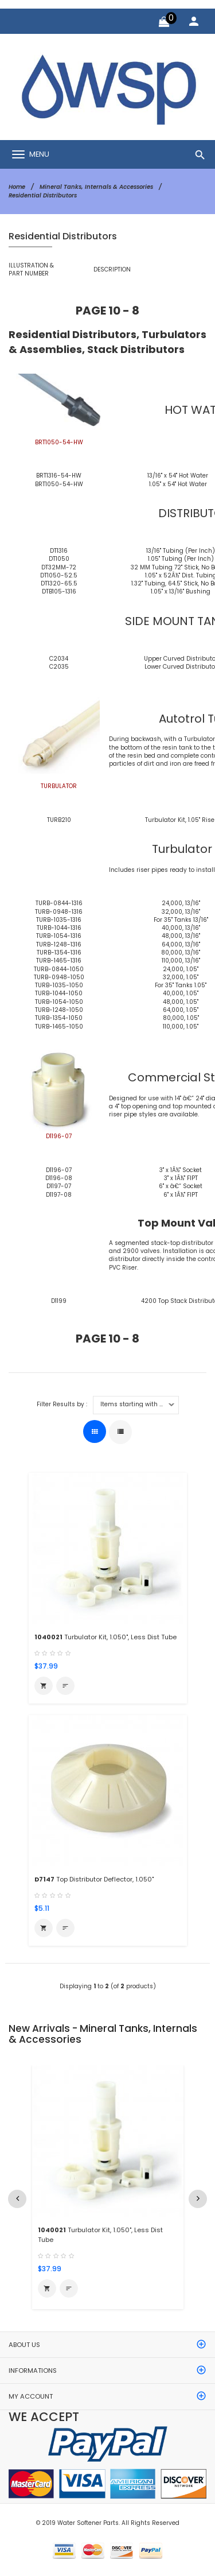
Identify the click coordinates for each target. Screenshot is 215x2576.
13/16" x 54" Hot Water (177, 475)
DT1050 (59, 558)
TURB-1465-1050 (59, 1026)
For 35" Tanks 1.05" (180, 985)
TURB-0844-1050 (59, 969)
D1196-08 (58, 1178)
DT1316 (59, 550)
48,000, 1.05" (180, 1002)
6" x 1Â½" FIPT (180, 1194)
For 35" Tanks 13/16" (181, 919)
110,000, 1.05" (180, 1026)
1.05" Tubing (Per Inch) (181, 558)
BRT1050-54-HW (59, 484)
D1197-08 (59, 1194)
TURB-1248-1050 (59, 1010)
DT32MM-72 (58, 567)
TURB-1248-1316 (58, 944)
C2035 (59, 666)
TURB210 (59, 820)
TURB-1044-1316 (59, 928)
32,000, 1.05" (180, 977)
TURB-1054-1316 (58, 936)
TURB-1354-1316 (59, 952)
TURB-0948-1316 (59, 911)
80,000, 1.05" (181, 1018)
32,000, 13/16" (181, 911)
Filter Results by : (62, 1404)
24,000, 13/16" (181, 903)
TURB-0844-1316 (59, 903)
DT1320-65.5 (59, 583)
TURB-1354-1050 (59, 1018)
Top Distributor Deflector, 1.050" (94, 1879)
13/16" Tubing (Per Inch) (180, 550)
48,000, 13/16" (181, 936)
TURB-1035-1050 (59, 985)
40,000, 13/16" (181, 928)
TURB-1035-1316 (58, 919)
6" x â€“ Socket (180, 1186)
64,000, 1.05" (180, 1010)
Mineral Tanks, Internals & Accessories (96, 187)
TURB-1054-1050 (59, 1002)
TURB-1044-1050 (59, 993)
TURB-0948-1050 (59, 977)
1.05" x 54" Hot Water (178, 484)
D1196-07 (59, 1170)
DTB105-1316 (59, 591)
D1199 (59, 1301)
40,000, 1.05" (180, 993)
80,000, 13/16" (180, 952)
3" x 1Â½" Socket (180, 1170)
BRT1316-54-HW (58, 475)
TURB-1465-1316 (58, 960)
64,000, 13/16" (181, 944)
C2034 (58, 658)
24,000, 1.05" (180, 969)
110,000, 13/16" (181, 960)
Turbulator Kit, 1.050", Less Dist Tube (105, 1637)
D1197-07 (58, 1186)
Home (17, 187)
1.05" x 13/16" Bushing (180, 591)
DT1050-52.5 (58, 575)
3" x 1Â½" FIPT (181, 1178)
